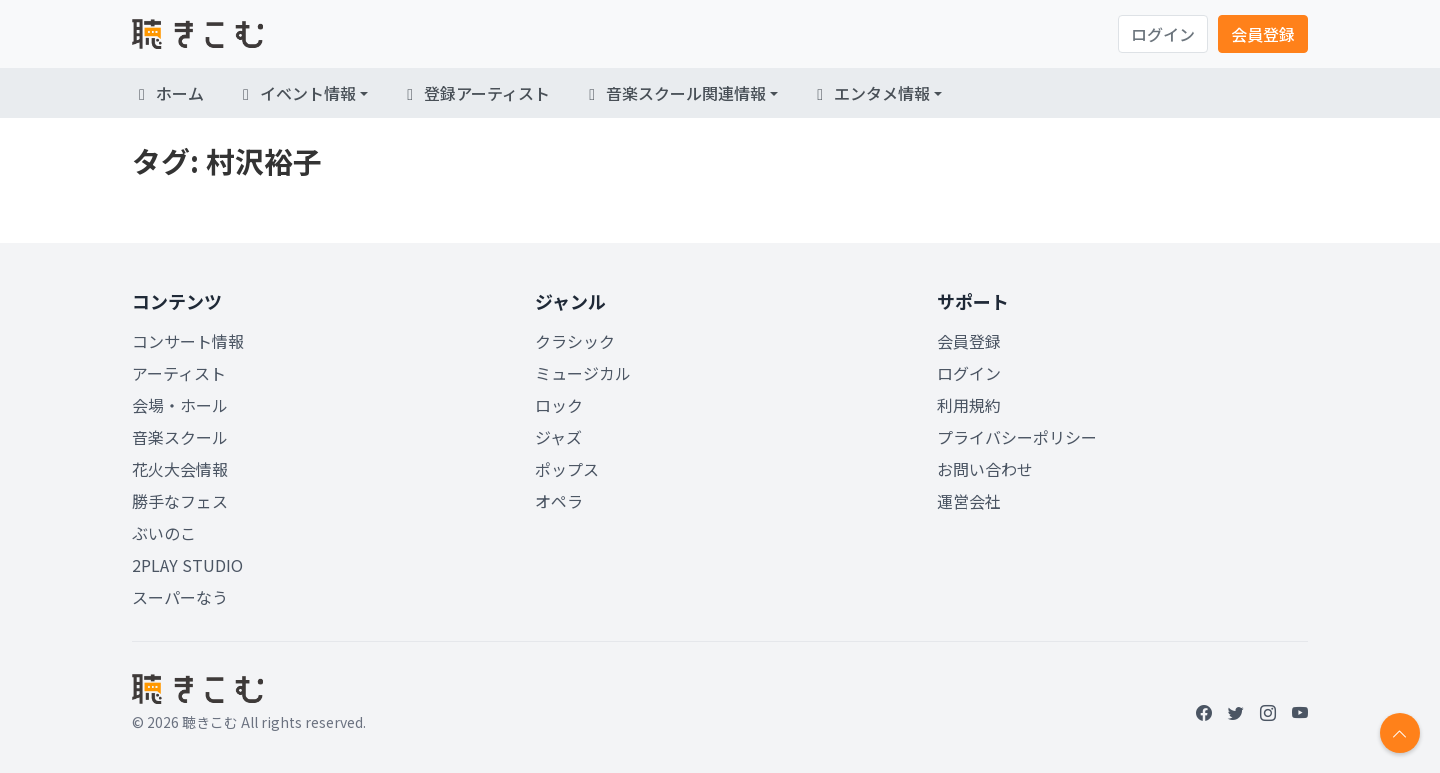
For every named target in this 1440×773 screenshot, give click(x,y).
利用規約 (969, 405)
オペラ (559, 501)
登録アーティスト (475, 93)
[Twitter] (1236, 712)
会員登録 (1263, 34)
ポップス (567, 469)
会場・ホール (180, 405)
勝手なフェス (180, 501)
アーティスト (179, 373)
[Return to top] (1400, 733)
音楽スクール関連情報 (674, 93)
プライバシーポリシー (1017, 437)
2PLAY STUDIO (187, 565)
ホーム (168, 93)
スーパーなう (180, 597)
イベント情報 (296, 93)
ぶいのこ (164, 533)
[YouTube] (1300, 712)
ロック (559, 405)
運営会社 (969, 501)
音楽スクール (180, 437)
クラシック (575, 341)
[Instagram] (1268, 712)
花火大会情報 (180, 469)
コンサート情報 (188, 341)
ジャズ (558, 437)
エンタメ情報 (870, 93)
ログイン (1163, 34)
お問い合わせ (985, 469)
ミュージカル (583, 373)
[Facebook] (1204, 712)
